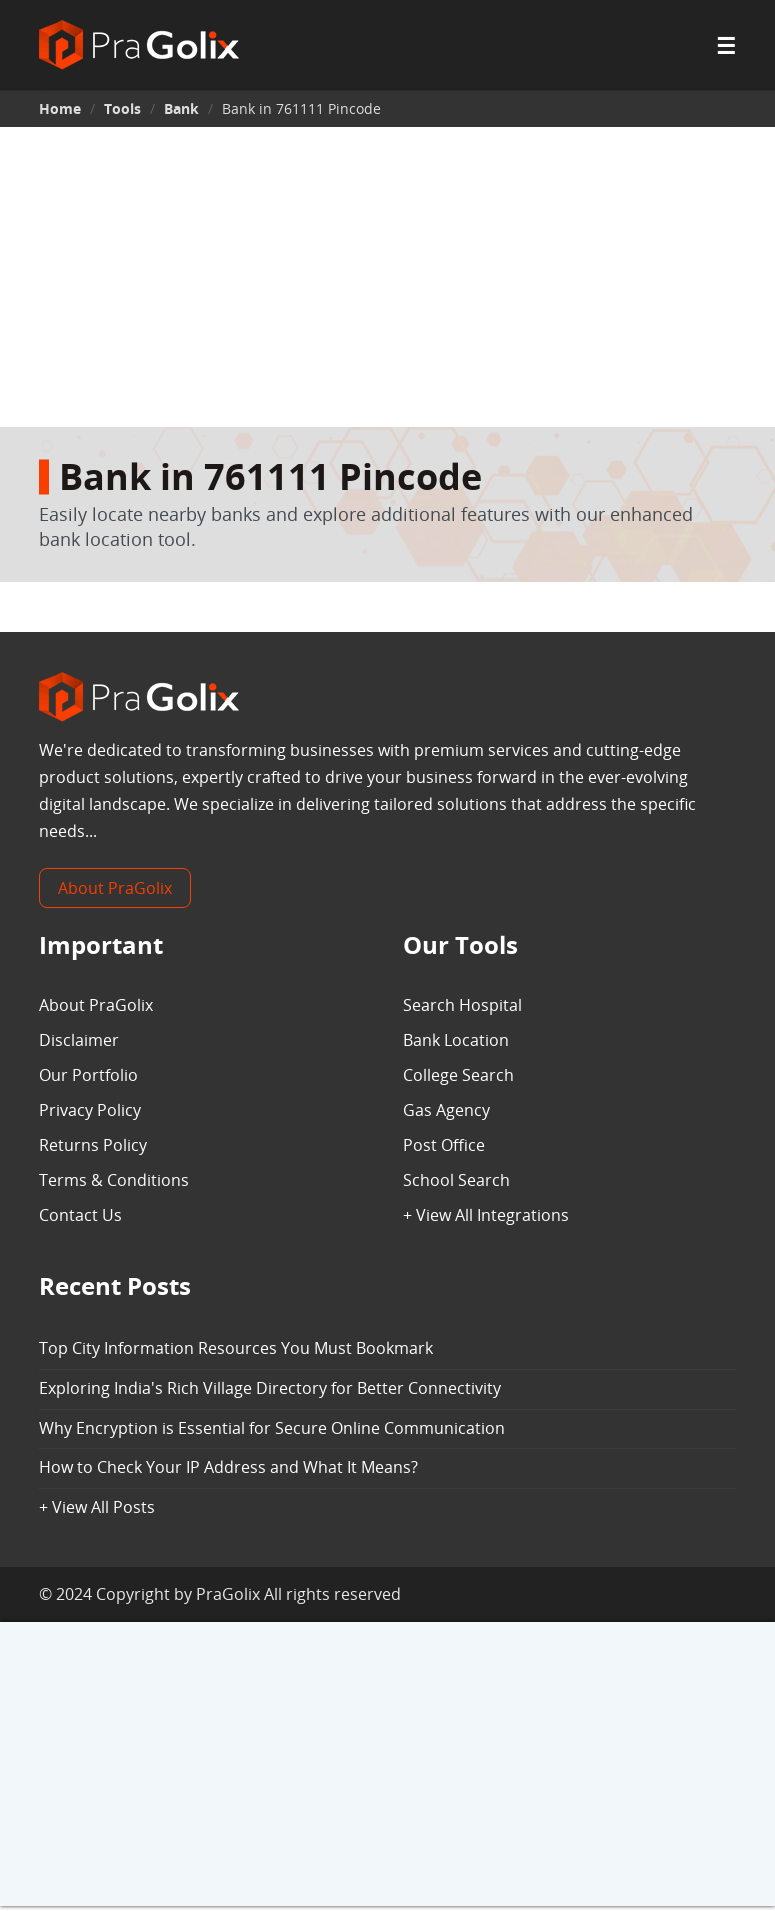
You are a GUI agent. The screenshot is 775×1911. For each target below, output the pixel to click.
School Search (456, 1180)
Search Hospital (462, 1005)
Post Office (444, 1145)
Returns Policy (93, 1145)
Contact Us (80, 1215)
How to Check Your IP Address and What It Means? (228, 1467)
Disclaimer (79, 1040)
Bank (181, 108)
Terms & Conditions (114, 1180)
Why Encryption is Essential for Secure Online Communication (272, 1428)
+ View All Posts (97, 1507)
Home (60, 108)
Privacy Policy (90, 1110)
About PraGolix (115, 888)
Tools (122, 108)
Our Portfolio (88, 1075)
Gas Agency (446, 1110)
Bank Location (456, 1040)
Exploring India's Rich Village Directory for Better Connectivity (270, 1388)
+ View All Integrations (486, 1215)
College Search (458, 1075)
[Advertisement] (387, 277)
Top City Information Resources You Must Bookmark (236, 1348)
